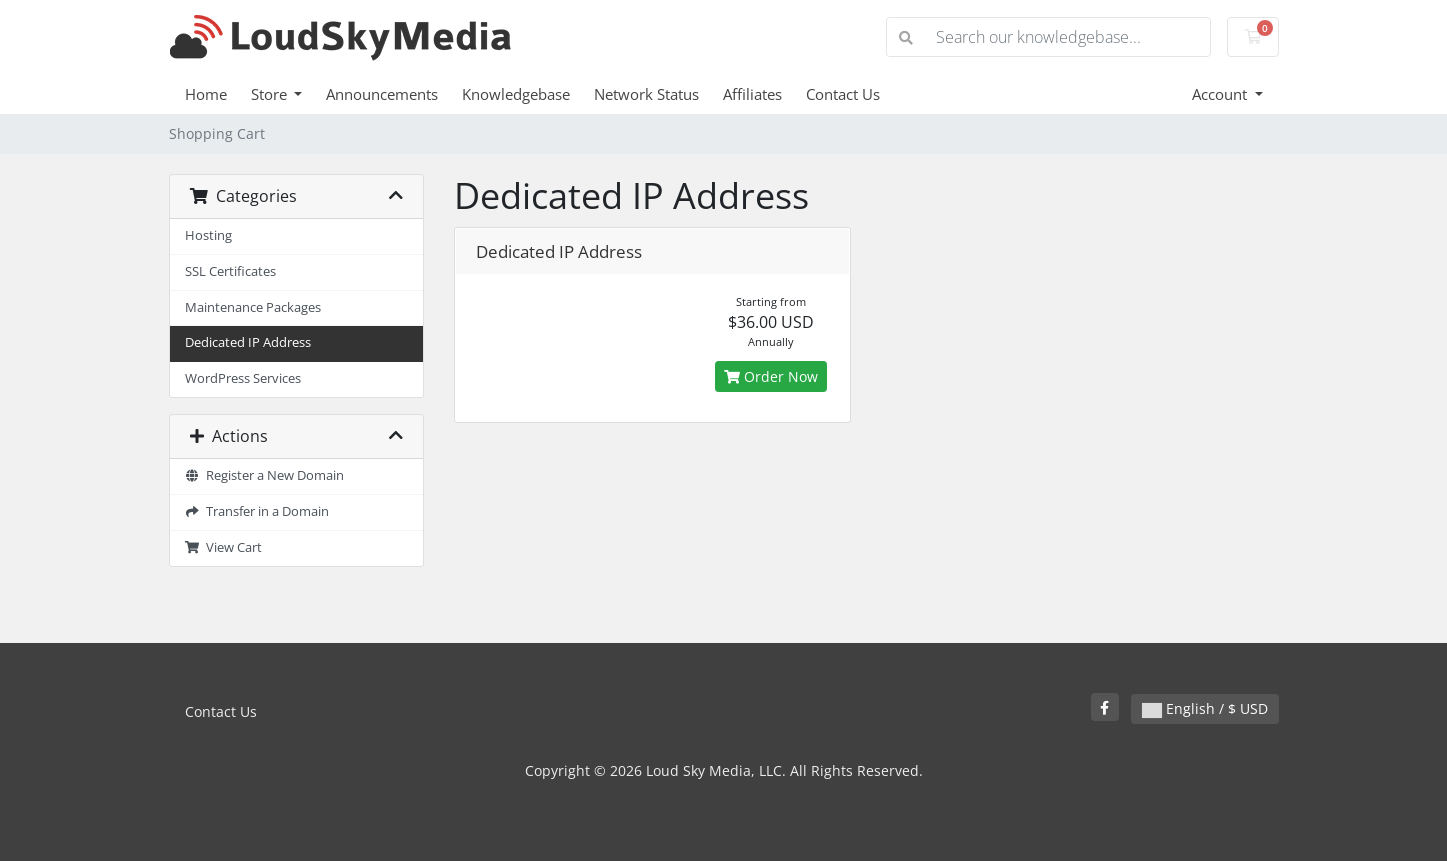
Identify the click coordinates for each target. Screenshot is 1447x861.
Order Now (771, 376)
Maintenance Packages (253, 307)
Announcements (382, 94)
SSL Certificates (230, 271)
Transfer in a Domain (257, 511)
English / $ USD (1205, 708)
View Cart (224, 547)
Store (271, 94)
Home (206, 94)
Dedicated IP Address (248, 342)
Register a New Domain (265, 475)
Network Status (646, 94)
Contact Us (843, 94)
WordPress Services (243, 378)
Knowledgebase (516, 94)
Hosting (208, 235)
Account (1221, 94)
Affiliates (752, 94)
